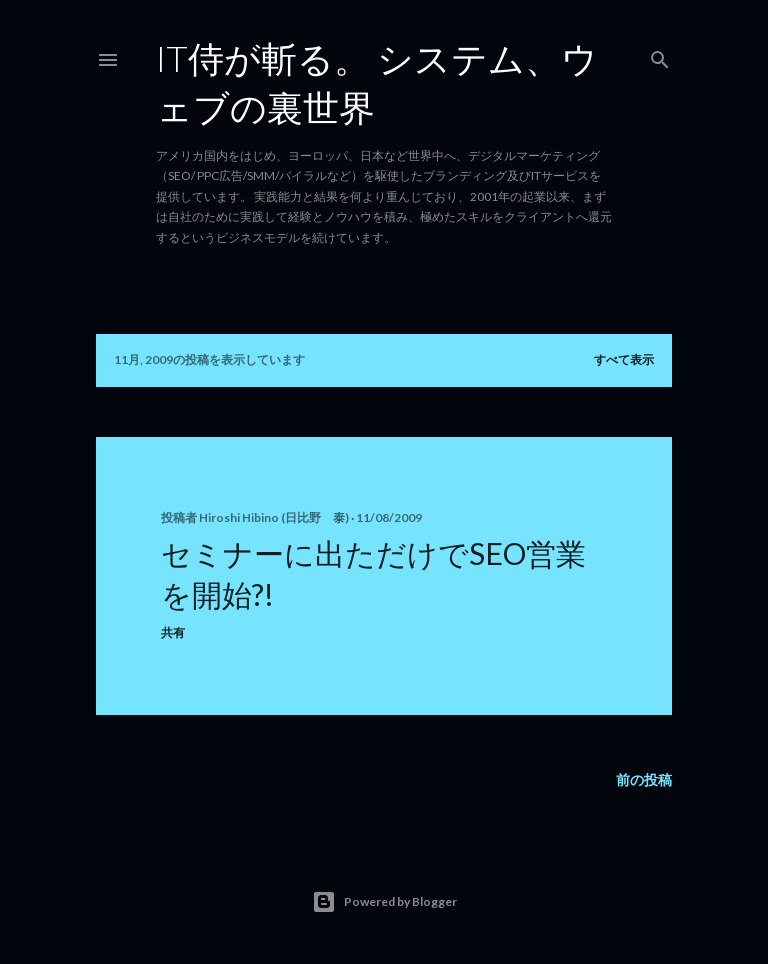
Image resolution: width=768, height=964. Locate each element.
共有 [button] (173, 632)
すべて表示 (624, 359)
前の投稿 (644, 779)
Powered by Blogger (384, 902)
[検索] (660, 55)
